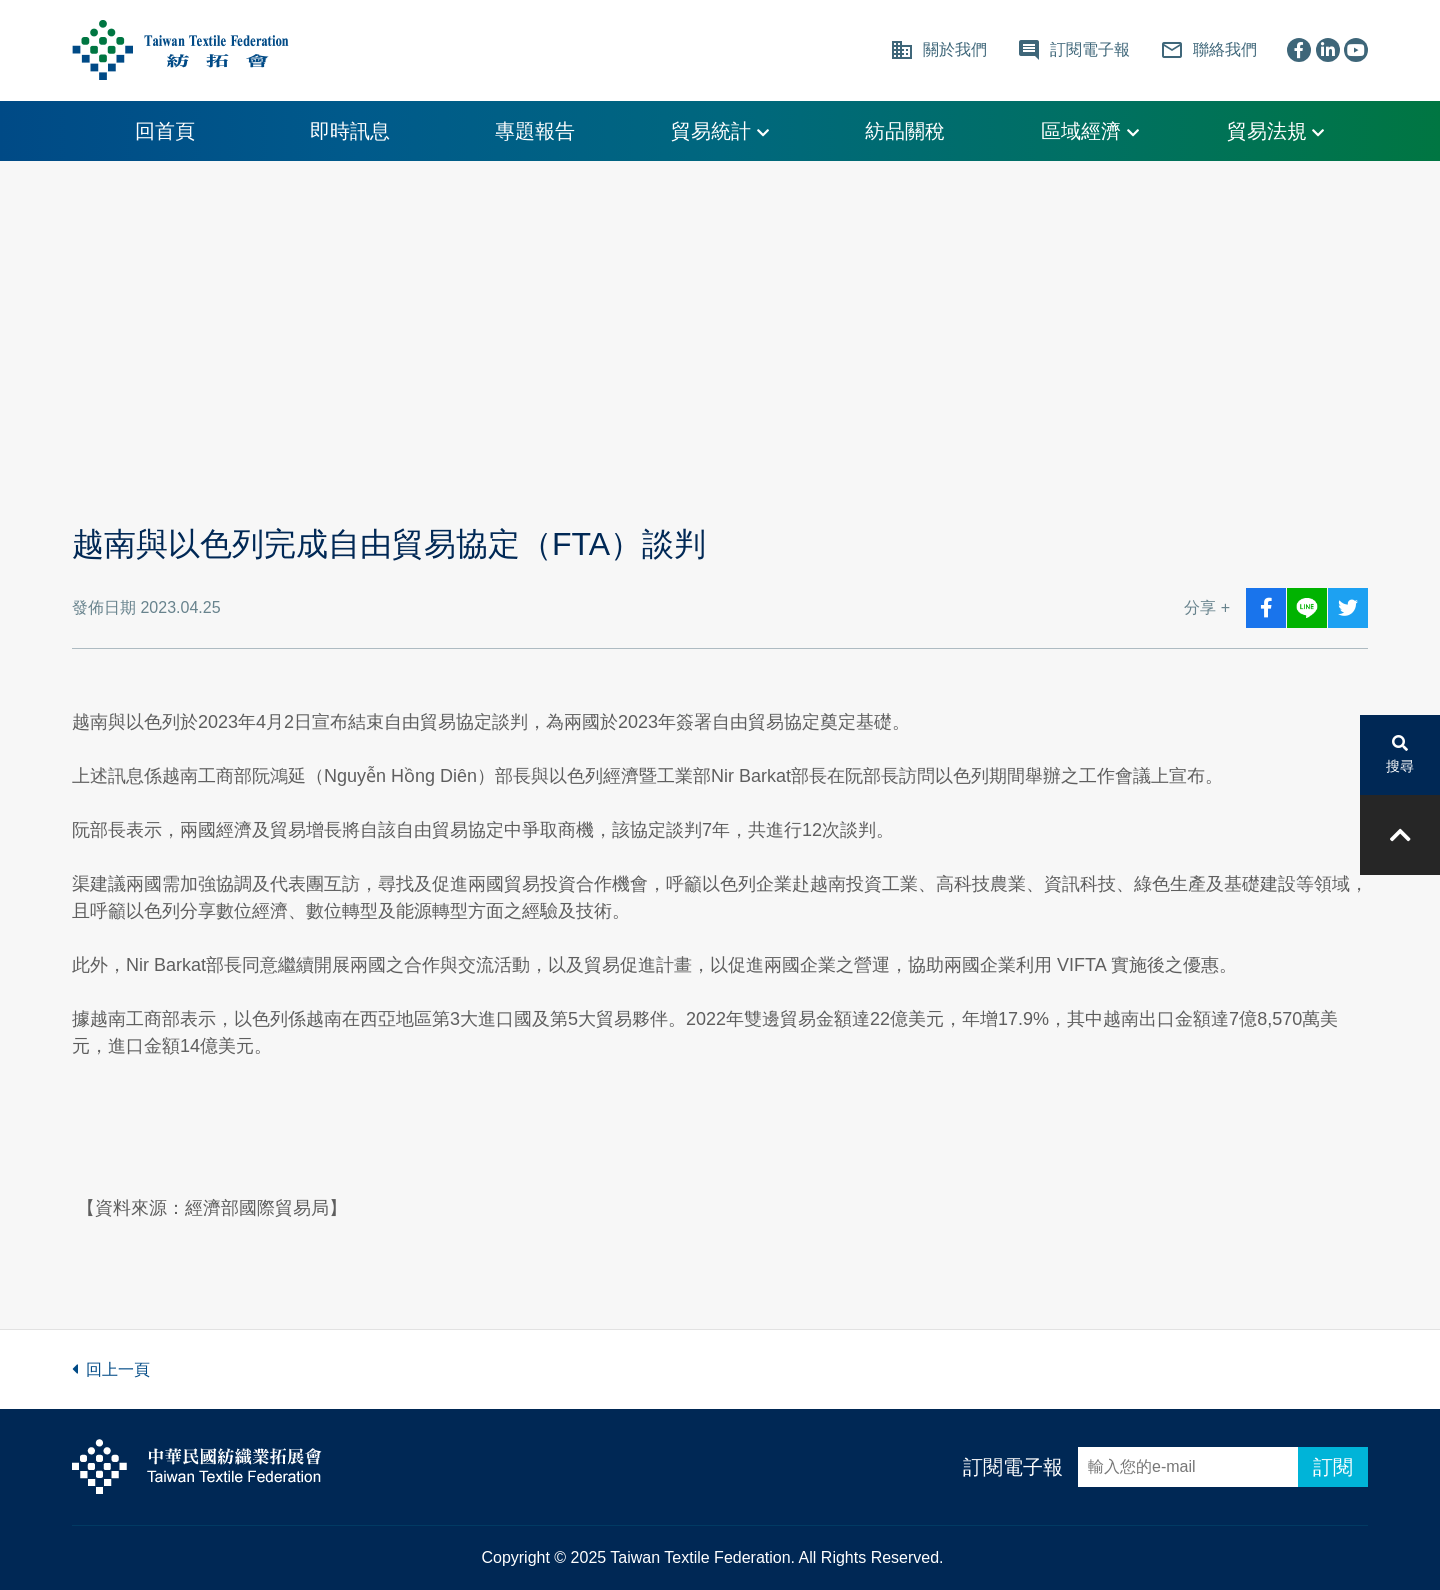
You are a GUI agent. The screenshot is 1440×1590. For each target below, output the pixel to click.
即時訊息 (350, 131)
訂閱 (1333, 1467)
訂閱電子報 (1013, 1467)
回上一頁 (111, 1369)
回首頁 (165, 131)
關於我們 (938, 50)
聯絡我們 (1208, 50)
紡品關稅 (905, 131)
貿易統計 (720, 131)
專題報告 (535, 131)
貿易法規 (1276, 131)
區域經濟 (1090, 131)
